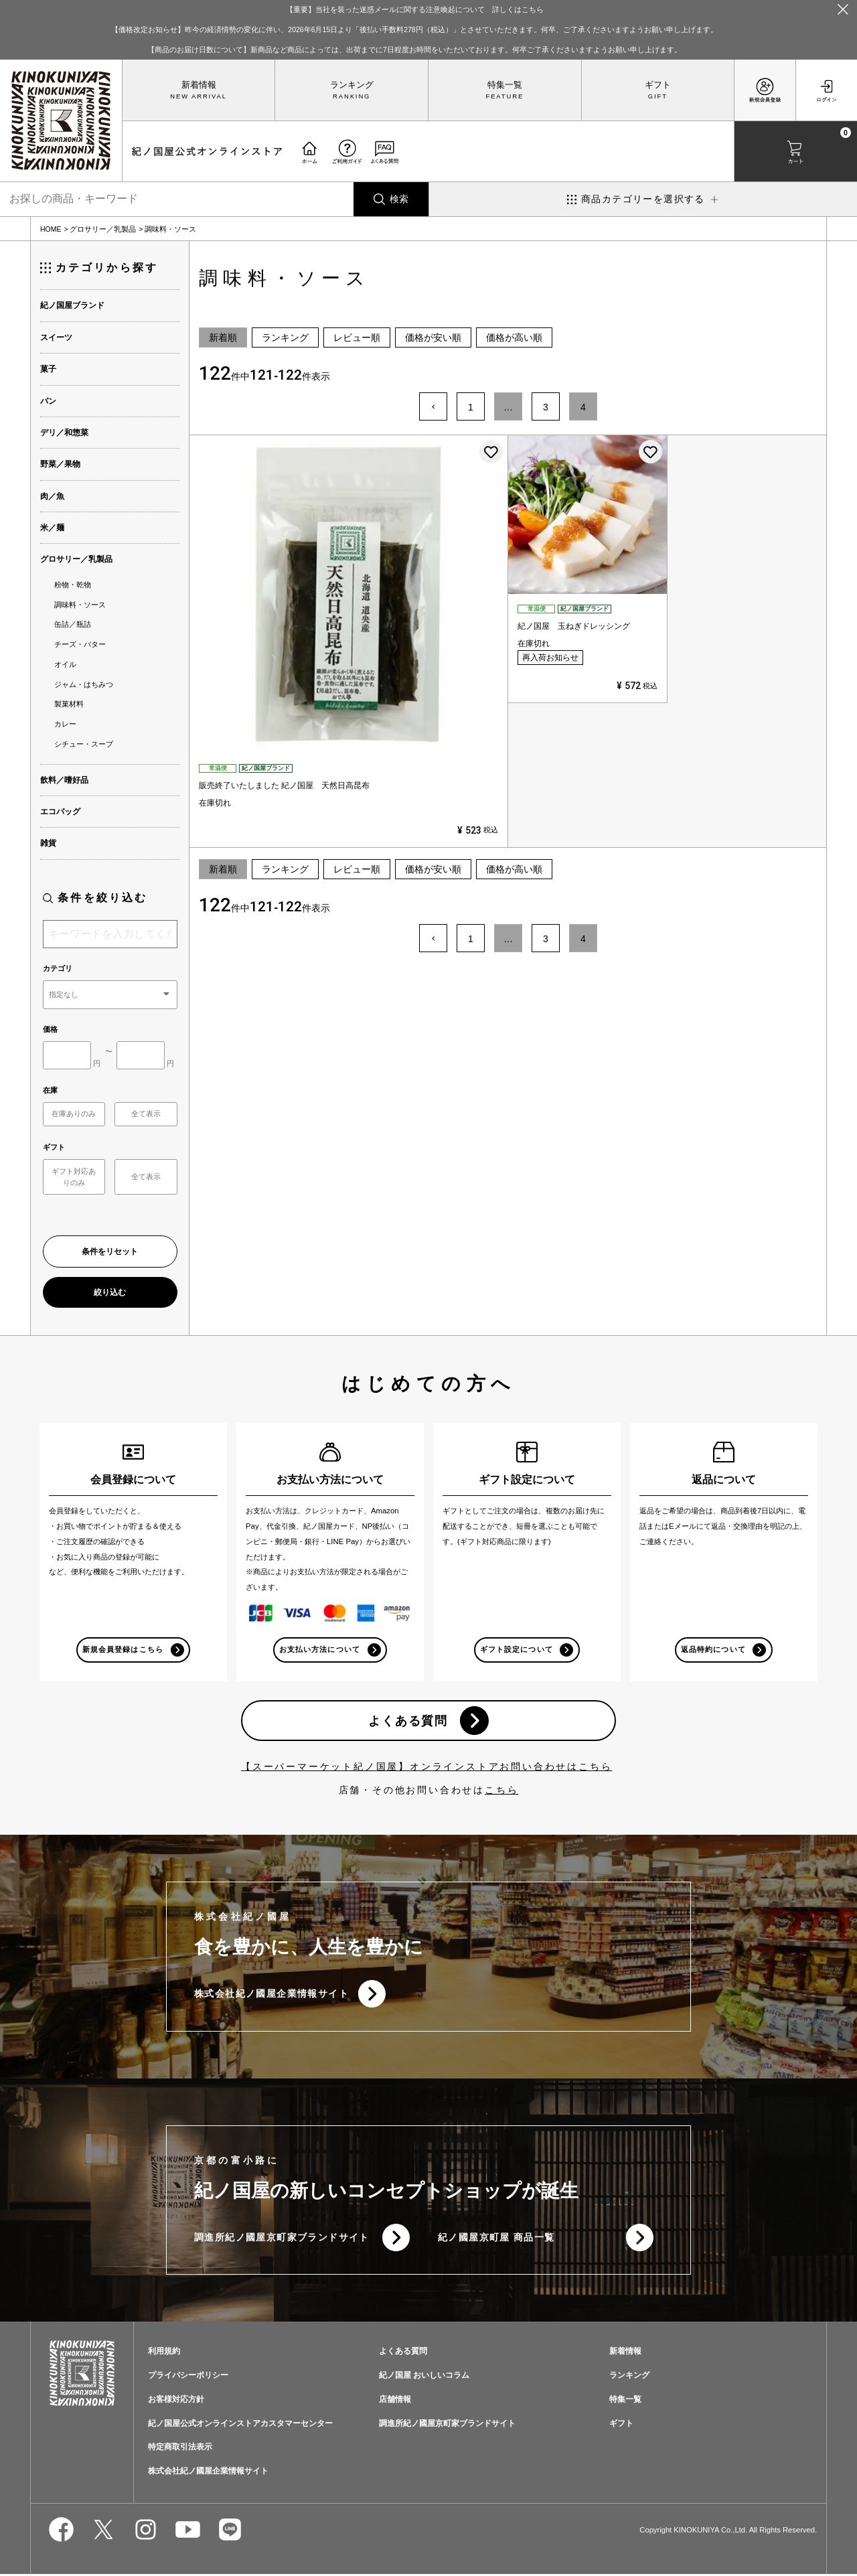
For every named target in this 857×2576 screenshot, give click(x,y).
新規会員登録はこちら (122, 1649)
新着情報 (198, 85)
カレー (65, 724)
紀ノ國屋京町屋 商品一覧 (496, 2238)
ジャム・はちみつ (83, 684)
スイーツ (56, 337)
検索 (399, 199)
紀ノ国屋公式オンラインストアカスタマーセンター (240, 2424)
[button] (433, 406)
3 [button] (545, 407)
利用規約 (164, 2352)
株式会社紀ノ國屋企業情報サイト (271, 1994)
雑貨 (48, 843)
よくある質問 (408, 1721)
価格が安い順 (433, 337)
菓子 (48, 369)
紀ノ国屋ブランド (72, 305)
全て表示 (146, 1114)
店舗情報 (395, 2400)
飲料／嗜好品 (64, 780)
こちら (501, 1790)
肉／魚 (52, 496)
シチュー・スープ (83, 744)
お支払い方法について (319, 1649)
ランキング (352, 85)
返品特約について (713, 1649)
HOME (51, 229)
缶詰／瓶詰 (72, 624)
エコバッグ (60, 811)
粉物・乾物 (72, 585)
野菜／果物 (60, 464)
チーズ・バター (80, 644)
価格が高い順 (514, 337)
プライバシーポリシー (188, 2376)
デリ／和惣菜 (64, 432)
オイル (65, 664)
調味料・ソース (80, 605)
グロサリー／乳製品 (103, 229)
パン (48, 401)
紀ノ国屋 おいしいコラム (424, 2376)
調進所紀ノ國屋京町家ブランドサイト (282, 2238)
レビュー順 (356, 337)
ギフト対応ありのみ (74, 1177)
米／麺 (52, 527)
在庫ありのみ (74, 1114)
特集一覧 (504, 85)
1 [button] (470, 407)
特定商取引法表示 (180, 2448)
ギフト (658, 85)
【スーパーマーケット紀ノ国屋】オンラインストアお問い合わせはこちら (426, 1767)
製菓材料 (69, 704)
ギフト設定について (516, 1649)
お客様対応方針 (176, 2400)
